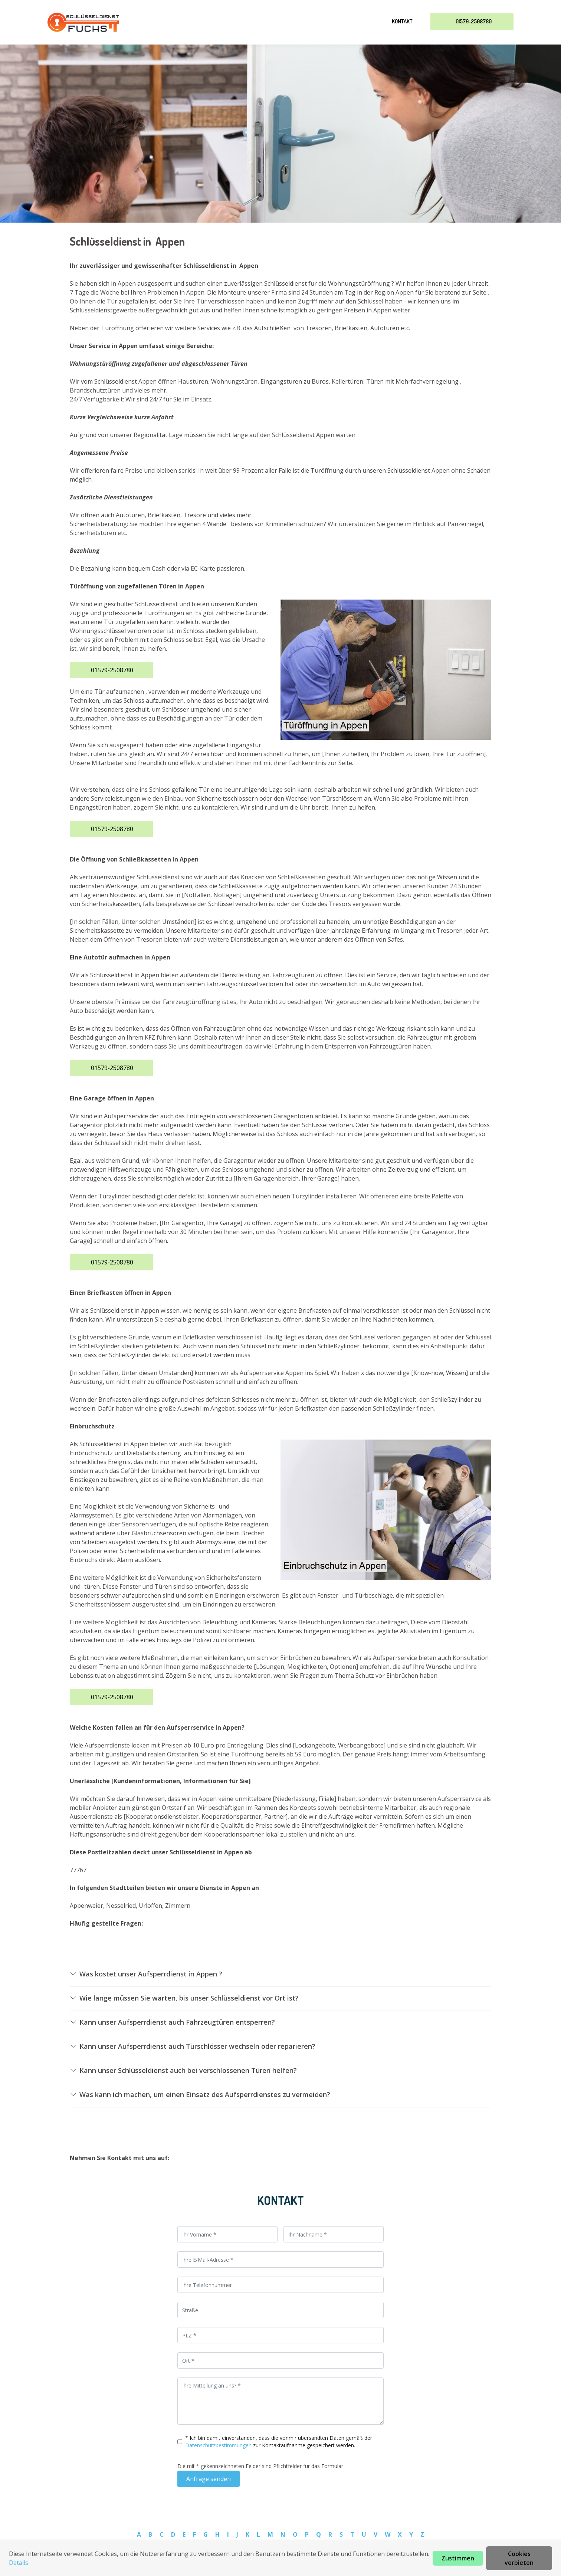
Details (18, 2563)
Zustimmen (458, 2558)
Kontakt (402, 21)
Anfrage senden (208, 2479)
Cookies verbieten (519, 2558)
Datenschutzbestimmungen (219, 2445)
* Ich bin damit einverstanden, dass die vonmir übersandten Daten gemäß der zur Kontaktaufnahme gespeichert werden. (278, 2441)
